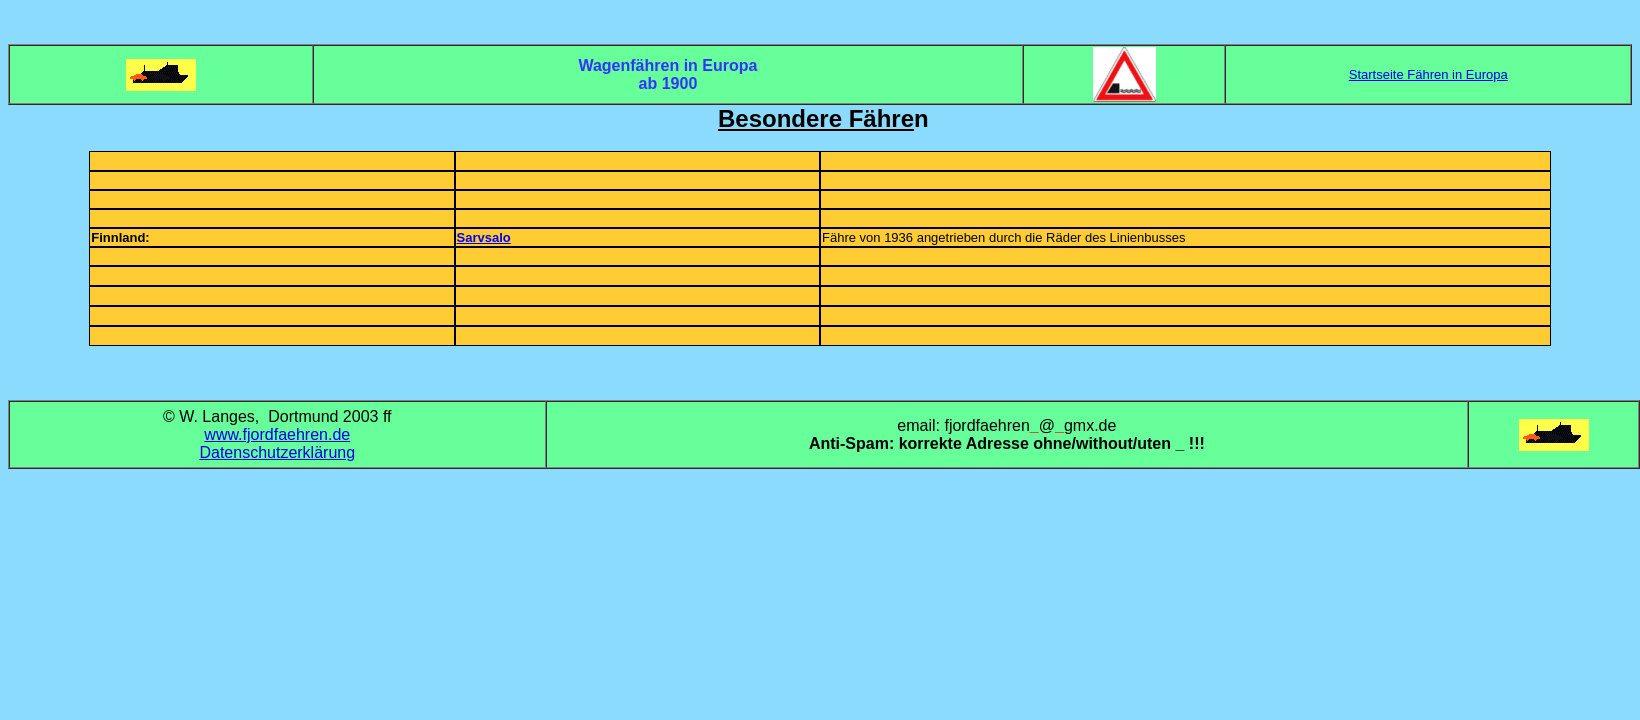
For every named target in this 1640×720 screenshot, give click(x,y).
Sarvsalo (484, 237)
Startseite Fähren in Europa (1428, 74)
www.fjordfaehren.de (277, 434)
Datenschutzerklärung (277, 452)
